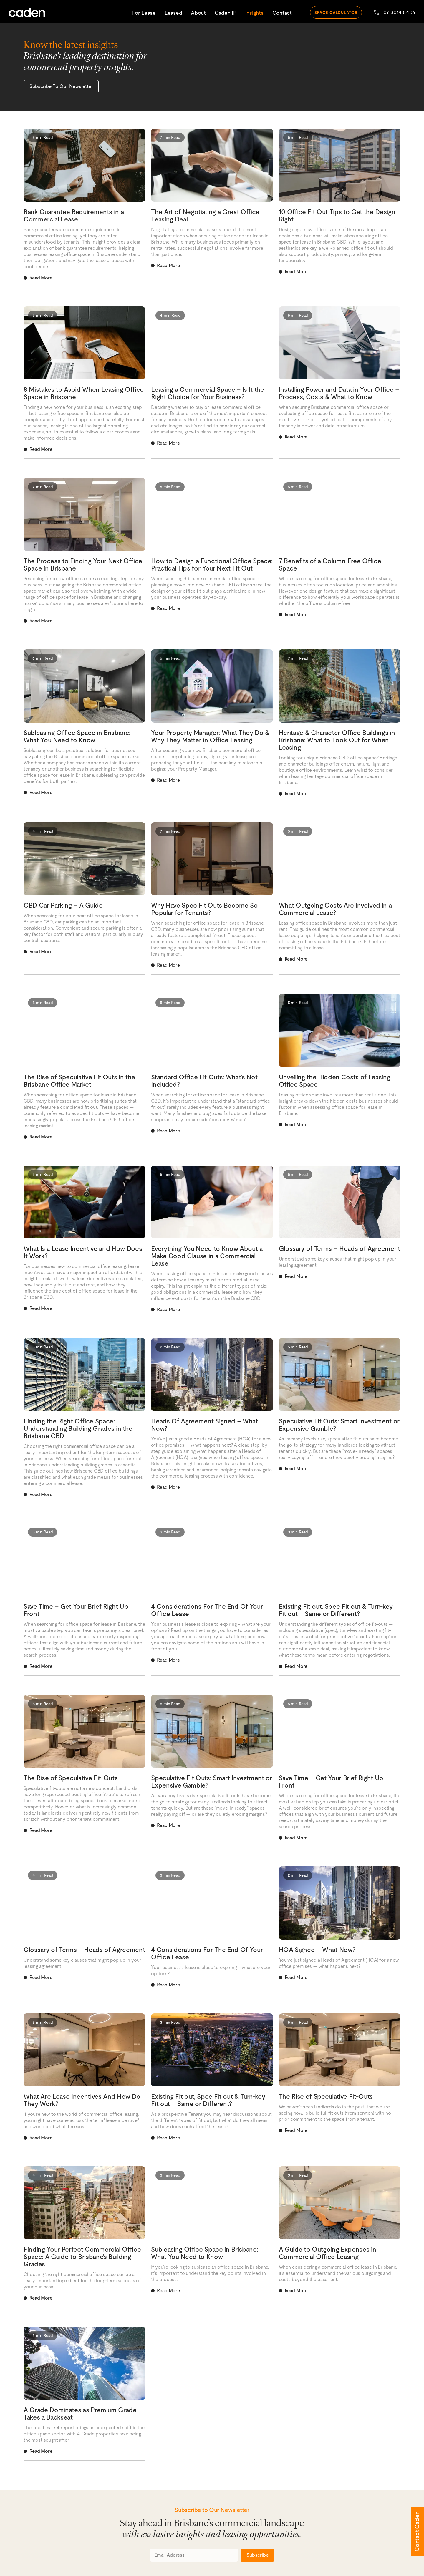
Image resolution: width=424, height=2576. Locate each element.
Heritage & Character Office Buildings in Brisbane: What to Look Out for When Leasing (337, 739)
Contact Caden (417, 2531)
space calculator (336, 11)
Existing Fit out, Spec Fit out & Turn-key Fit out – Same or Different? (336, 1609)
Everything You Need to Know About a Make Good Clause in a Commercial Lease (206, 1255)
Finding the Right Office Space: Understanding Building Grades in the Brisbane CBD (78, 1428)
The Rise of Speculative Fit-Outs (70, 1777)
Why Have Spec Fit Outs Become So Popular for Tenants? (204, 908)
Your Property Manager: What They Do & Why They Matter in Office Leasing (210, 735)
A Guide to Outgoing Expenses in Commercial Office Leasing (327, 2252)
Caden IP (225, 12)
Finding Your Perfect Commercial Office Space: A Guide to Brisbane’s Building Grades (82, 2256)
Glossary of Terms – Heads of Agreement (339, 1247)
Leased (173, 12)
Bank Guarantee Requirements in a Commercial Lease (74, 214)
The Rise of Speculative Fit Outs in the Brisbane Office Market (79, 1079)
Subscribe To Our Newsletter (60, 86)
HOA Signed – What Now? (317, 1948)
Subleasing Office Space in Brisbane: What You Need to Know (77, 735)
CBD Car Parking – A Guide (63, 904)
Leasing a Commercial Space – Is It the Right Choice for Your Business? (207, 392)
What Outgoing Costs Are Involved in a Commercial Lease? (335, 908)
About (198, 12)
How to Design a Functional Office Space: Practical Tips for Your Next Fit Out (212, 563)
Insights (254, 12)
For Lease (144, 12)
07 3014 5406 (394, 11)
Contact (282, 12)
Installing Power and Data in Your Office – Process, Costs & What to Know (339, 392)
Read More (40, 277)
